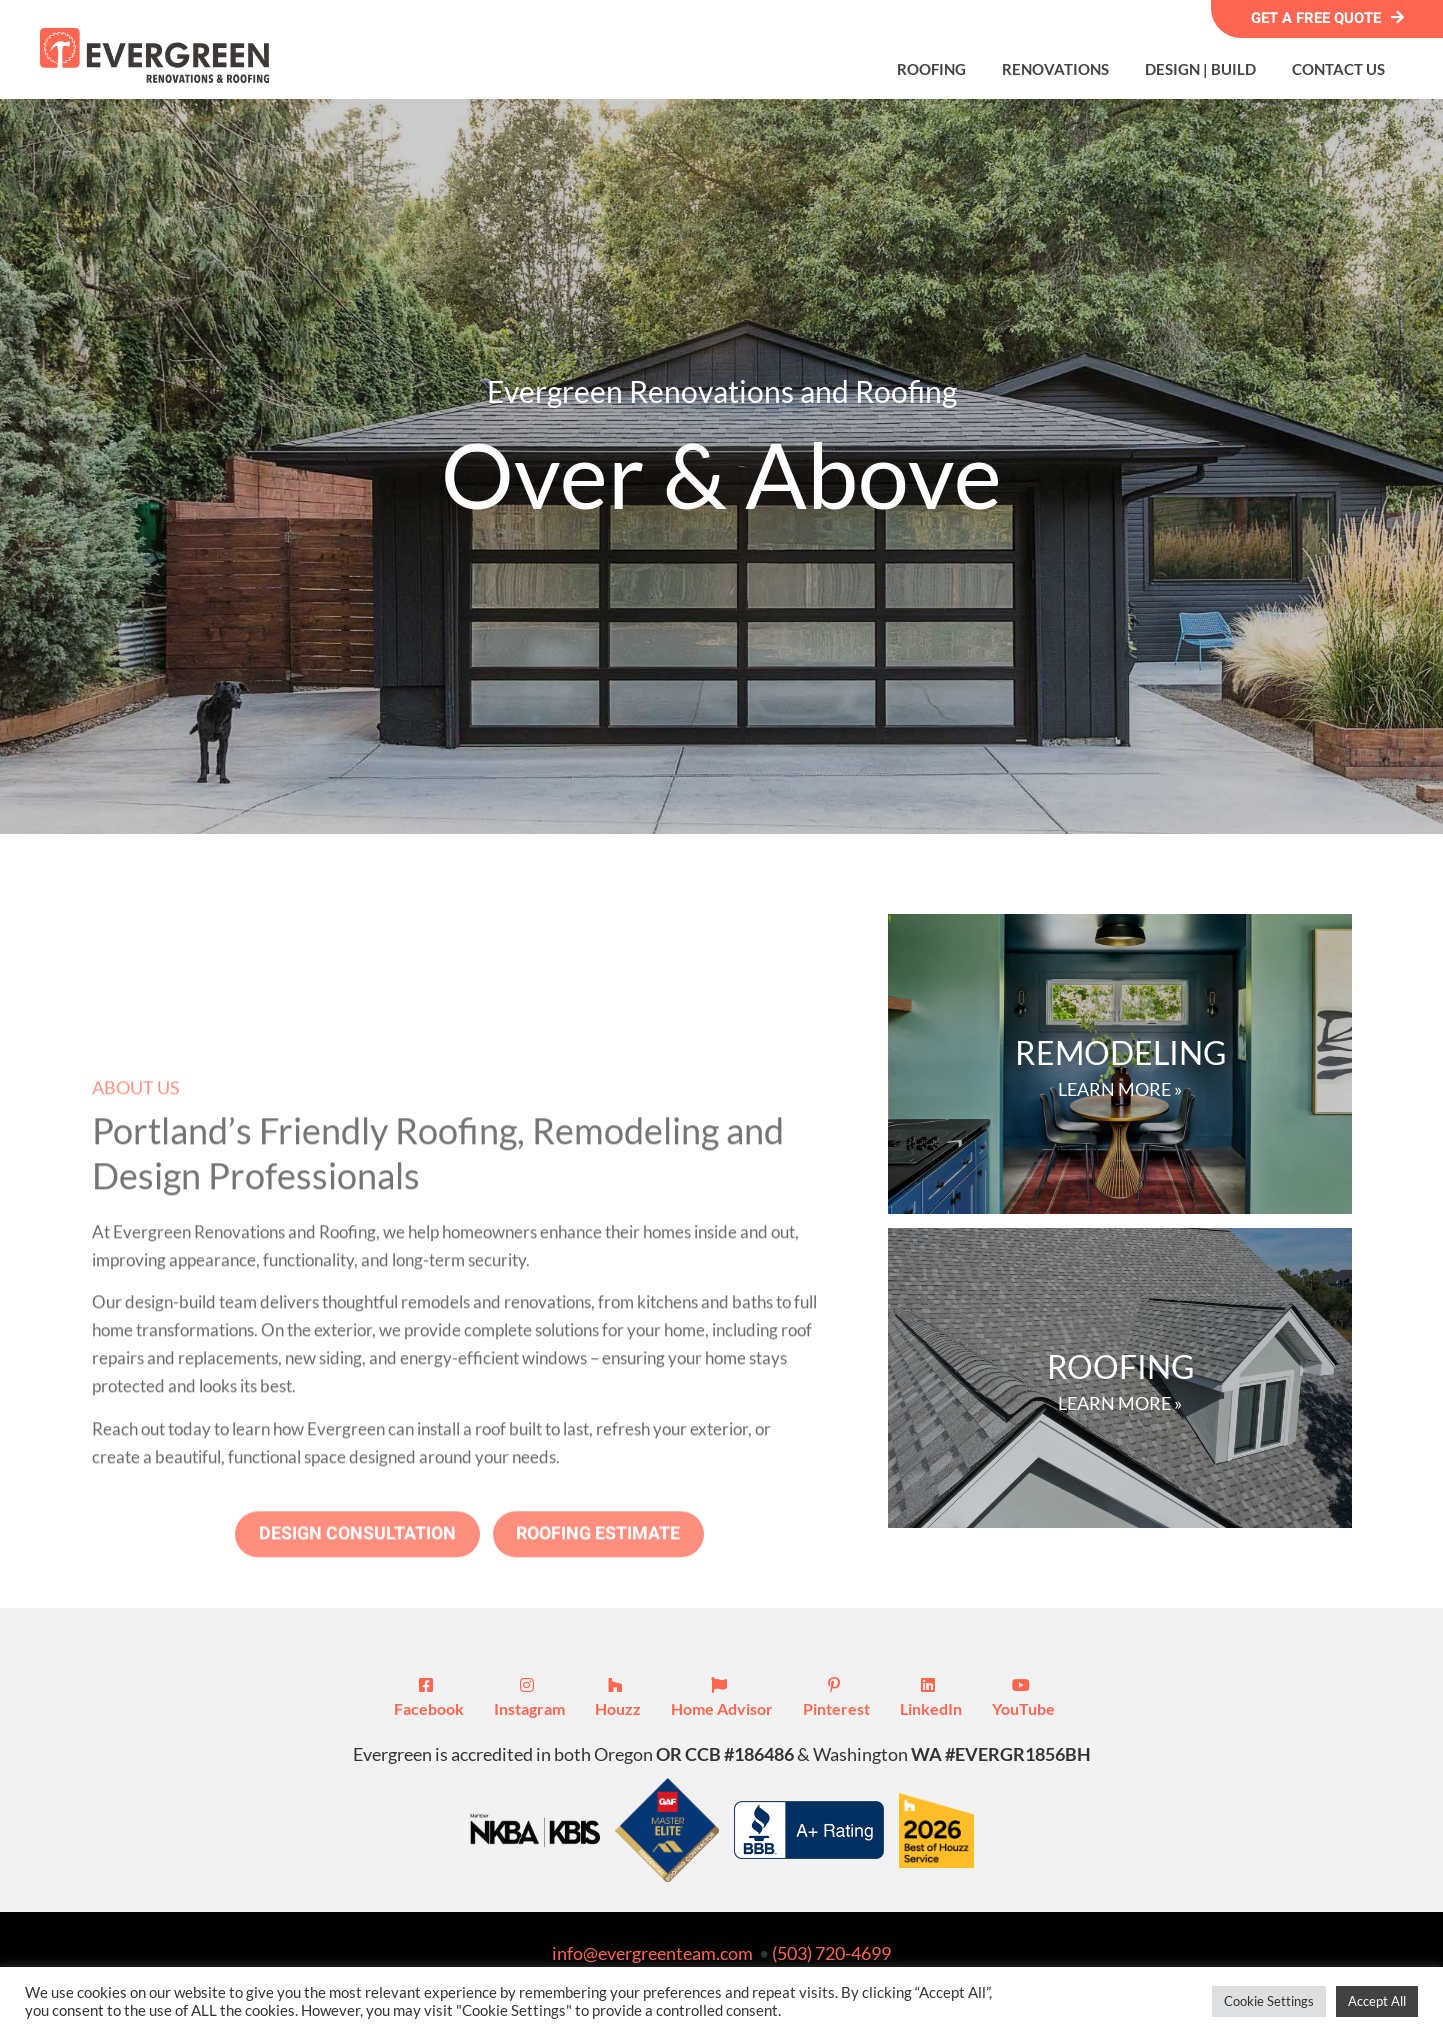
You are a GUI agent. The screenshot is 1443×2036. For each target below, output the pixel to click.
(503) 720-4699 (831, 1953)
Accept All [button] (1377, 2001)
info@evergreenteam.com (652, 1953)
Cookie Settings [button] (1269, 2001)
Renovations (1055, 69)
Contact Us (1338, 69)
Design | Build (1200, 69)
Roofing (931, 69)
